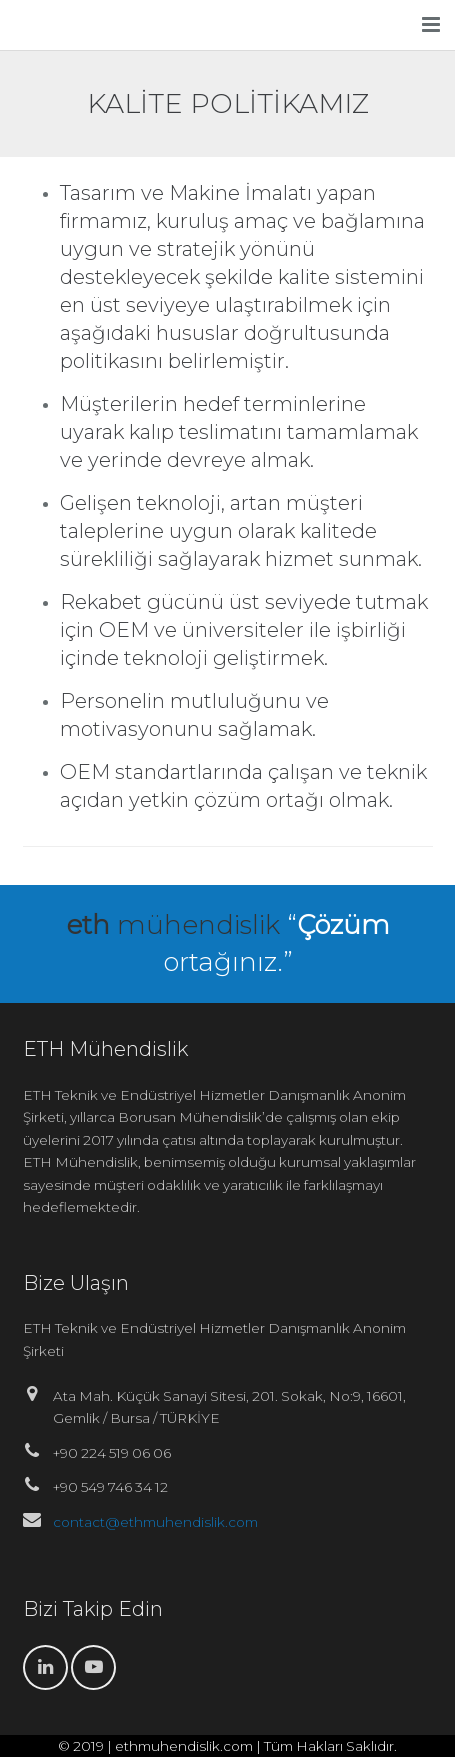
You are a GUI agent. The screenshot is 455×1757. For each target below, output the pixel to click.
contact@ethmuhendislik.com (155, 1522)
